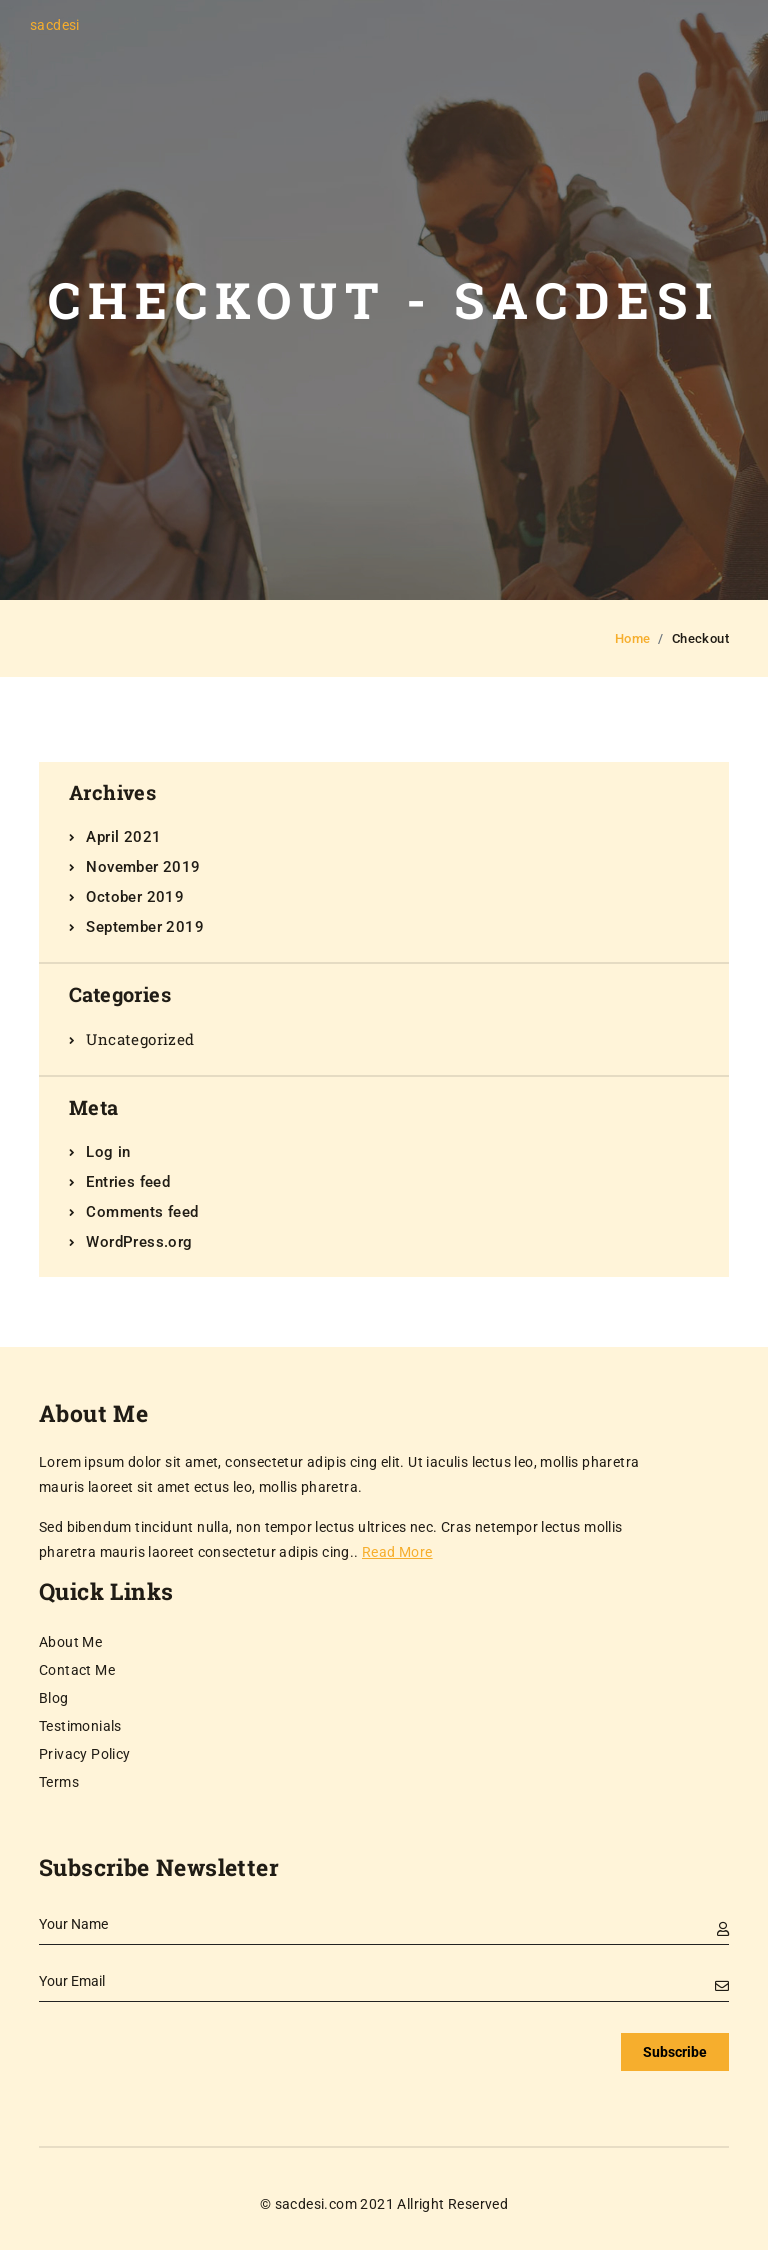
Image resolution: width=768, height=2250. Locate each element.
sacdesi (55, 25)
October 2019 (135, 897)
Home (633, 638)
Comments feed (142, 1212)
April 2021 (123, 837)
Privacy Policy (85, 1754)
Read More (397, 1552)
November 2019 (143, 867)
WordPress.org (139, 1242)
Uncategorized (140, 1039)
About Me (70, 1642)
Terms (59, 1782)
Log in (108, 1152)
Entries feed (128, 1182)
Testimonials (80, 1726)
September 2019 (145, 927)
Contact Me (77, 1670)
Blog (54, 1698)
